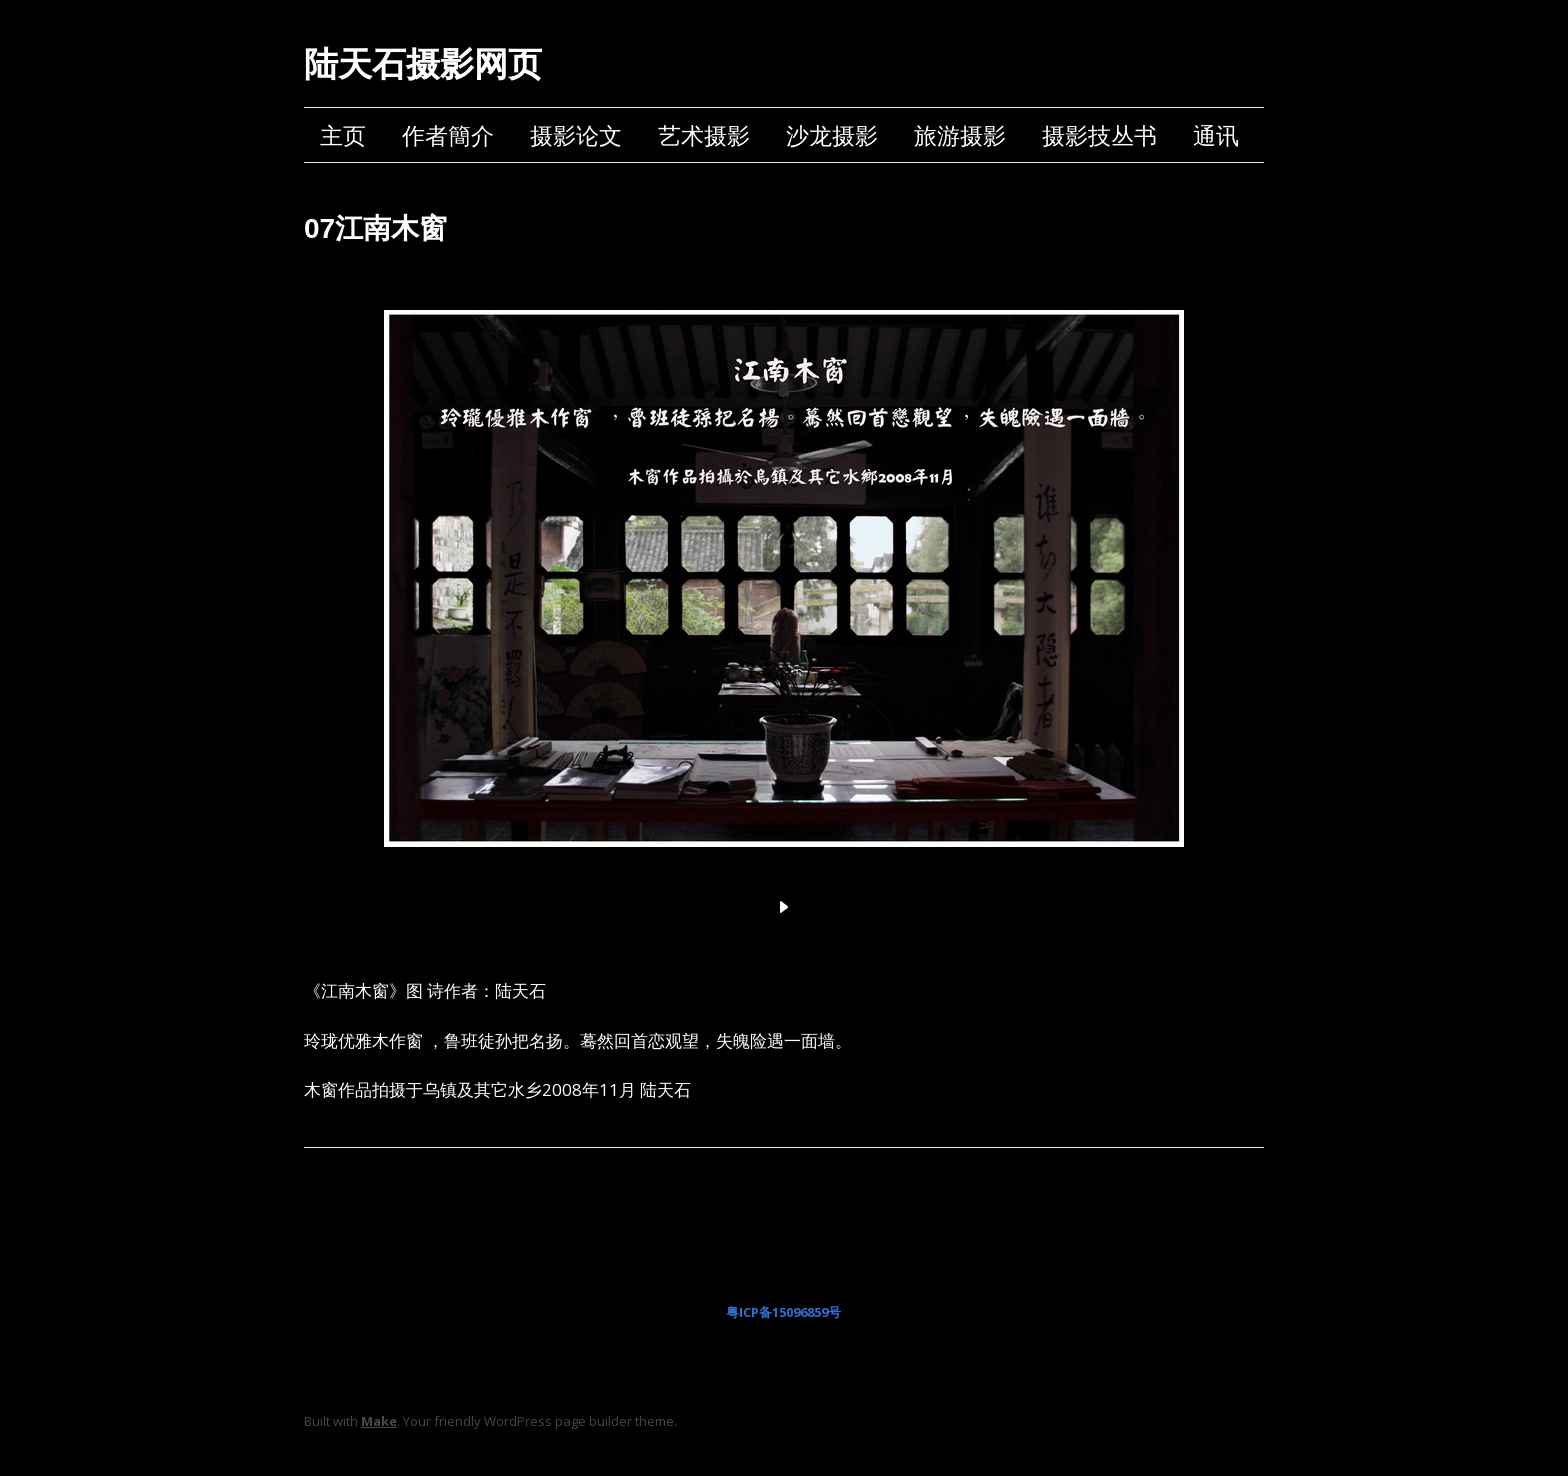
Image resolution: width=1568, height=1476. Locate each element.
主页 (343, 135)
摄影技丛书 (1099, 135)
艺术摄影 (704, 135)
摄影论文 (576, 135)
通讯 (1216, 135)
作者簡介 (448, 135)
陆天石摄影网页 (423, 64)
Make (379, 1421)
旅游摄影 (960, 135)
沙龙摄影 (832, 135)
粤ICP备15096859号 (783, 1312)
